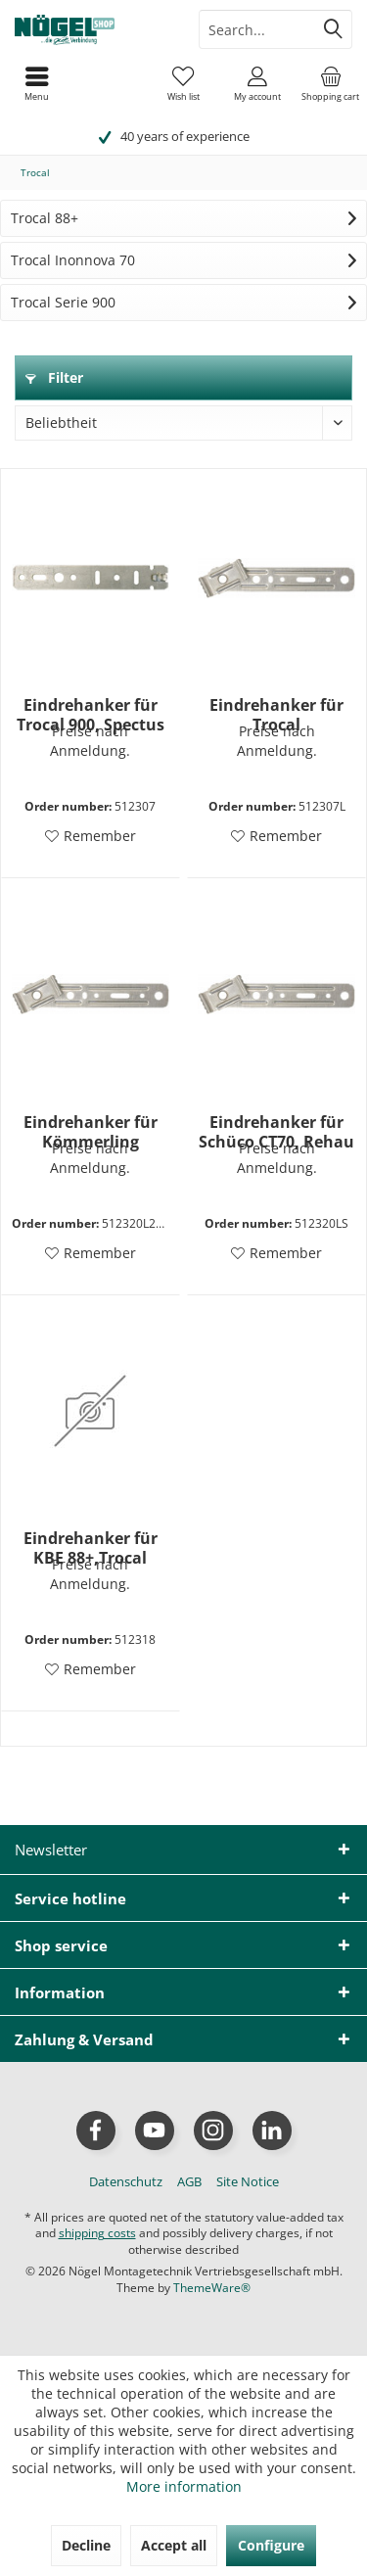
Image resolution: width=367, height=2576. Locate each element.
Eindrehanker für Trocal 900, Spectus (90, 714)
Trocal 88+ (44, 218)
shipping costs (97, 2233)
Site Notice (247, 2181)
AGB (189, 2181)
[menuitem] (330, 83)
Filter (54, 377)
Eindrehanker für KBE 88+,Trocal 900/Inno (90, 1548)
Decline (86, 2545)
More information (184, 2486)
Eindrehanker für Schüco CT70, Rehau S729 (276, 1131)
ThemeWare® (212, 2287)
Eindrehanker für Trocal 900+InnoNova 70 (276, 714)
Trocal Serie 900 (63, 302)
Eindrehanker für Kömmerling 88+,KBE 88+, (90, 1131)
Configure (271, 2545)
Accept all (173, 2545)
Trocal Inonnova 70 (73, 260)
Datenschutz (125, 2181)
